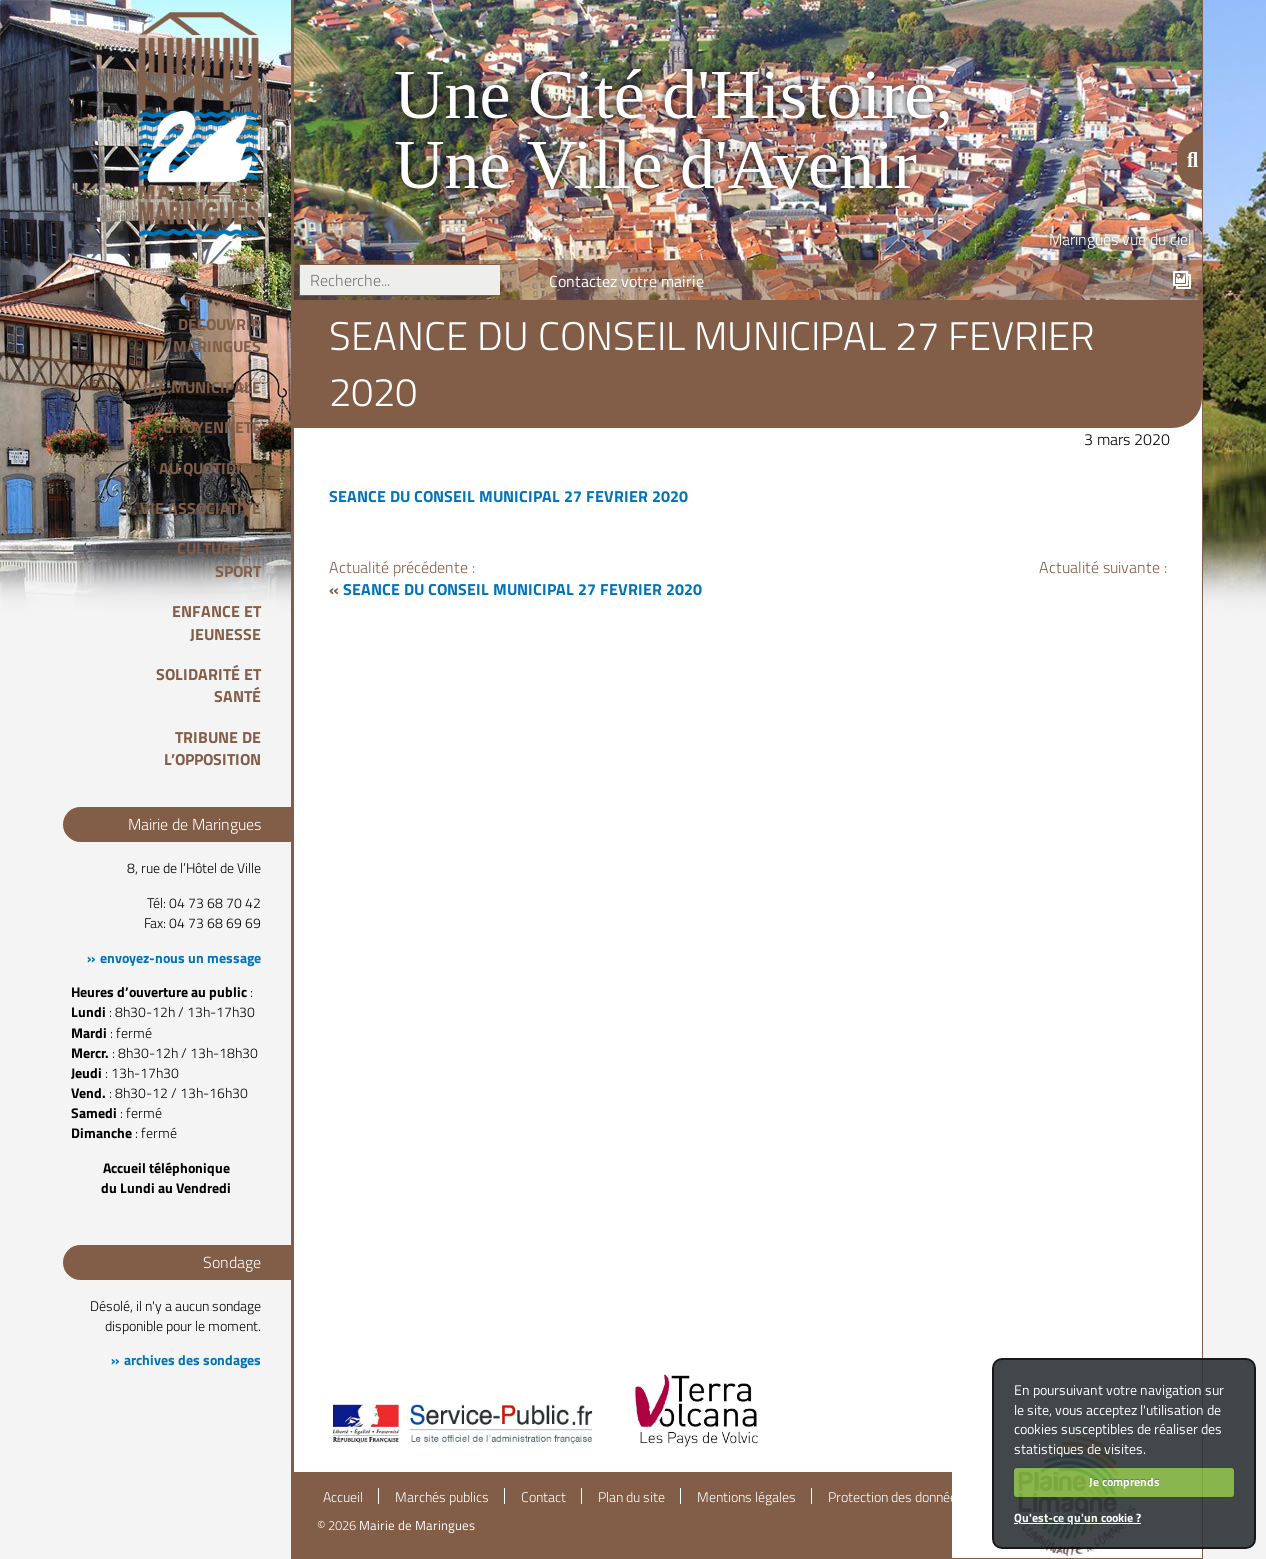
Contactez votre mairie (626, 281)
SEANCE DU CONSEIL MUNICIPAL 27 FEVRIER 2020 (508, 496)
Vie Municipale (202, 387)
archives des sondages (192, 1360)
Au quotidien (210, 468)
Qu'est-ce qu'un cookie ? (1077, 1517)
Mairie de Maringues (417, 1525)
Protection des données (896, 1497)
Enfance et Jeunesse (216, 622)
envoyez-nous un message (180, 958)
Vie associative (200, 508)
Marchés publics (442, 1497)
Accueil (343, 1497)
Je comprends (1124, 1481)
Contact (543, 1497)
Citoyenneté (212, 427)
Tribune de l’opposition (212, 748)
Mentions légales (746, 1497)
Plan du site (631, 1497)
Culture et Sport (219, 559)
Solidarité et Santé (208, 685)
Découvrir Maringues (217, 335)
